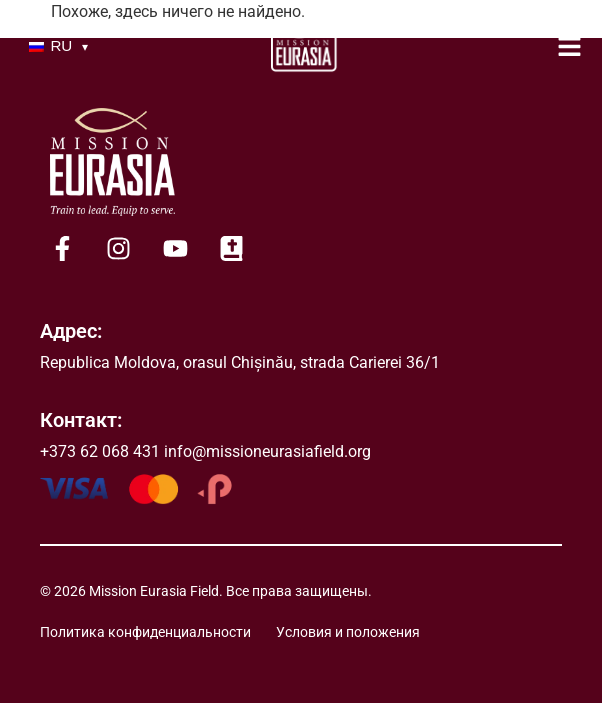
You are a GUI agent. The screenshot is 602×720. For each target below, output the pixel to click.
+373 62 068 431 (100, 451)
